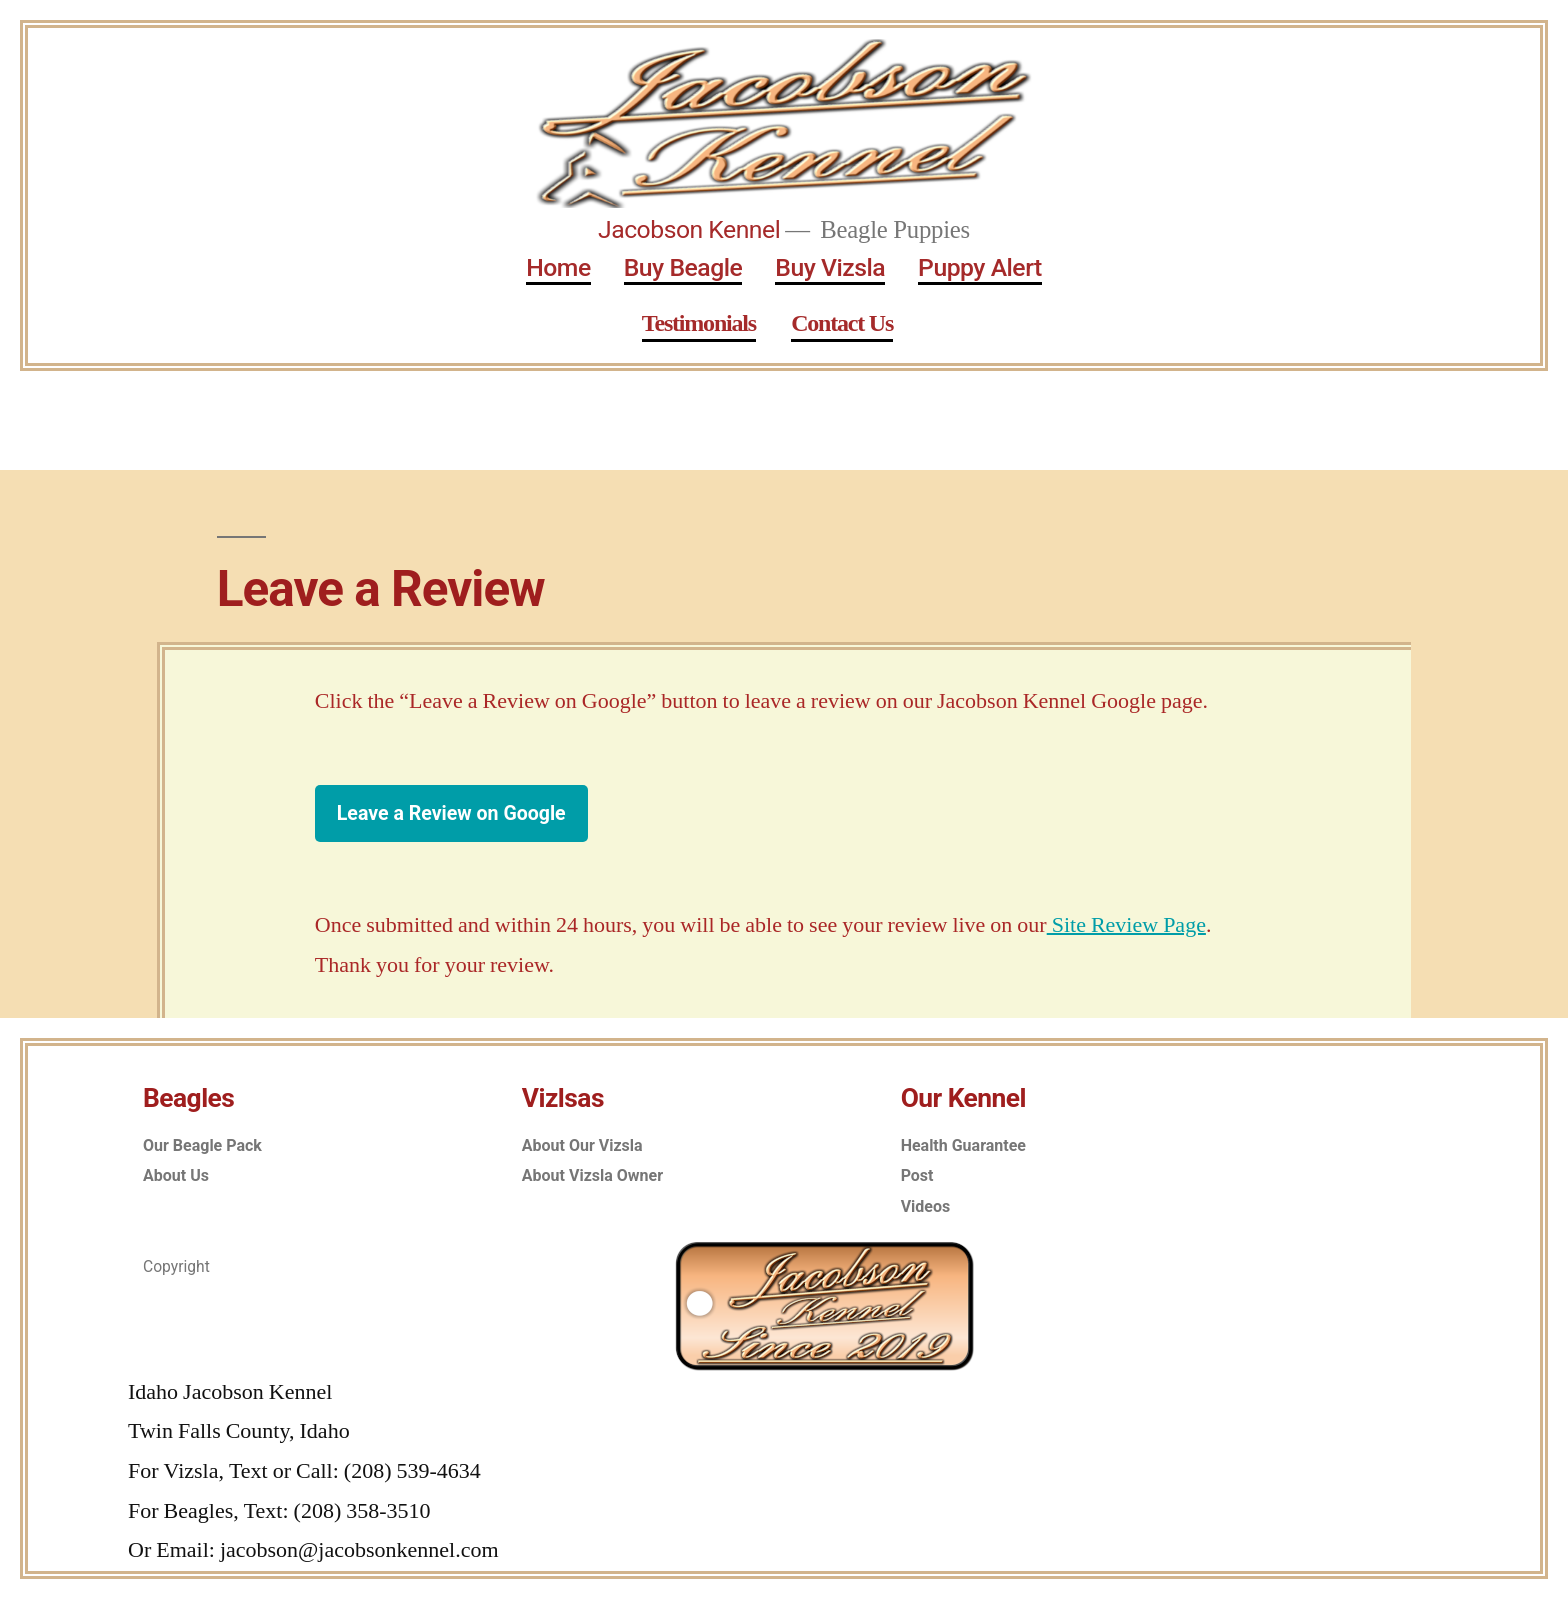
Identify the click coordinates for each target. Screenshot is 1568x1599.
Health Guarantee (963, 1145)
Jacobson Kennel (689, 229)
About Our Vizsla (582, 1145)
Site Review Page (1126, 925)
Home (558, 267)
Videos (926, 1206)
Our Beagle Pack (202, 1145)
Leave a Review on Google (451, 813)
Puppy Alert (980, 267)
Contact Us (842, 324)
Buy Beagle (683, 267)
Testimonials (699, 324)
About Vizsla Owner (592, 1175)
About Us (176, 1175)
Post (917, 1175)
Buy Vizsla (830, 267)
